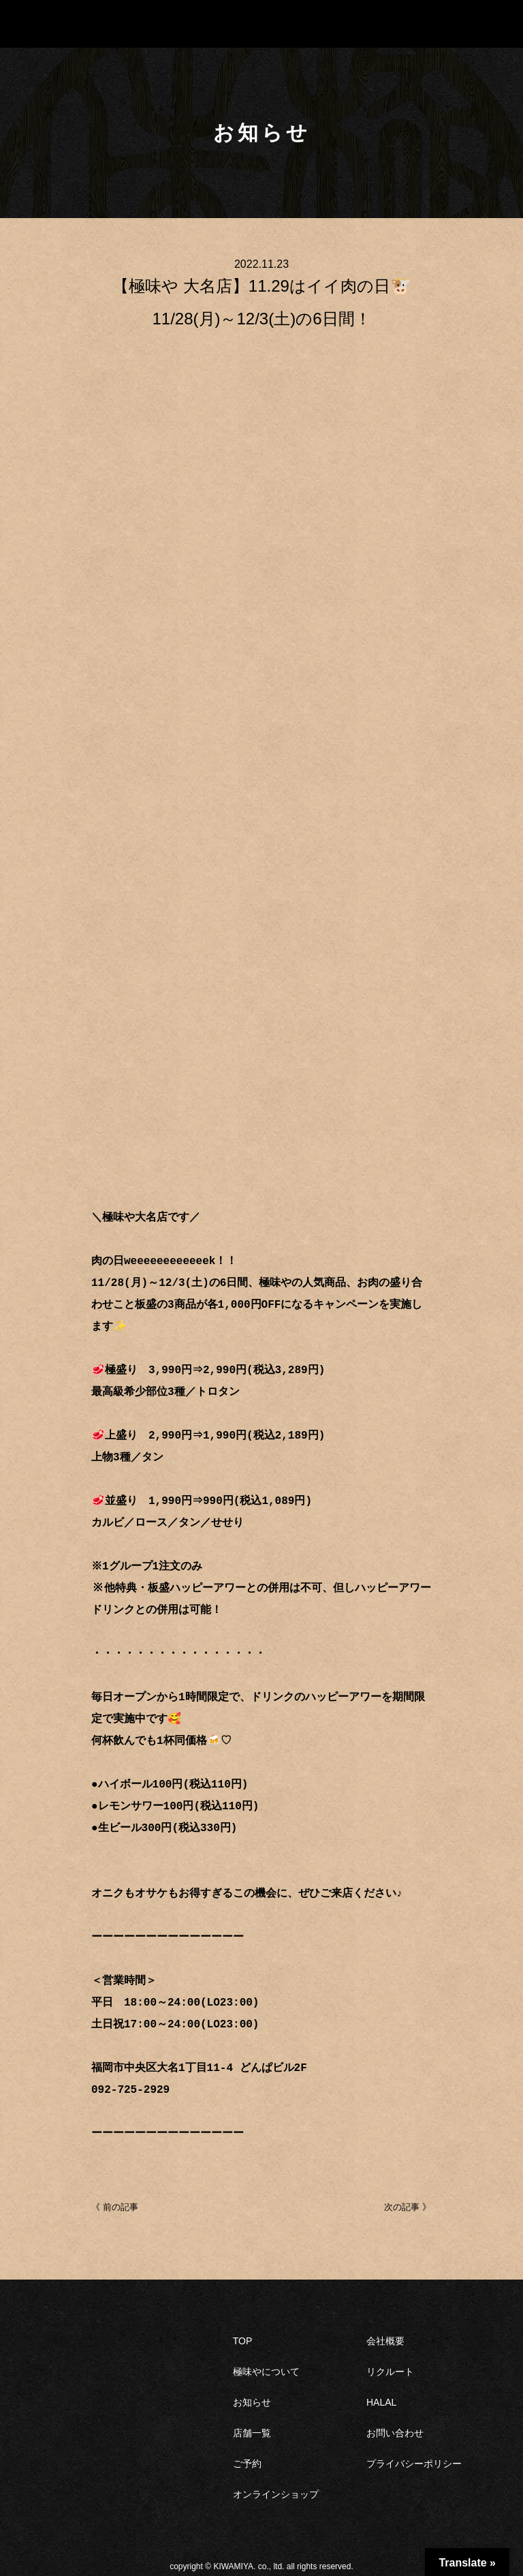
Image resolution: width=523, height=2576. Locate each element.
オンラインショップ (276, 2492)
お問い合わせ (395, 2431)
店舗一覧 (252, 2431)
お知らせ (252, 2400)
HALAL (381, 2400)
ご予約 (247, 2462)
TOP (243, 2339)
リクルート (390, 2370)
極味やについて (266, 2370)
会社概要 (385, 2339)
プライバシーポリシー (414, 2462)
